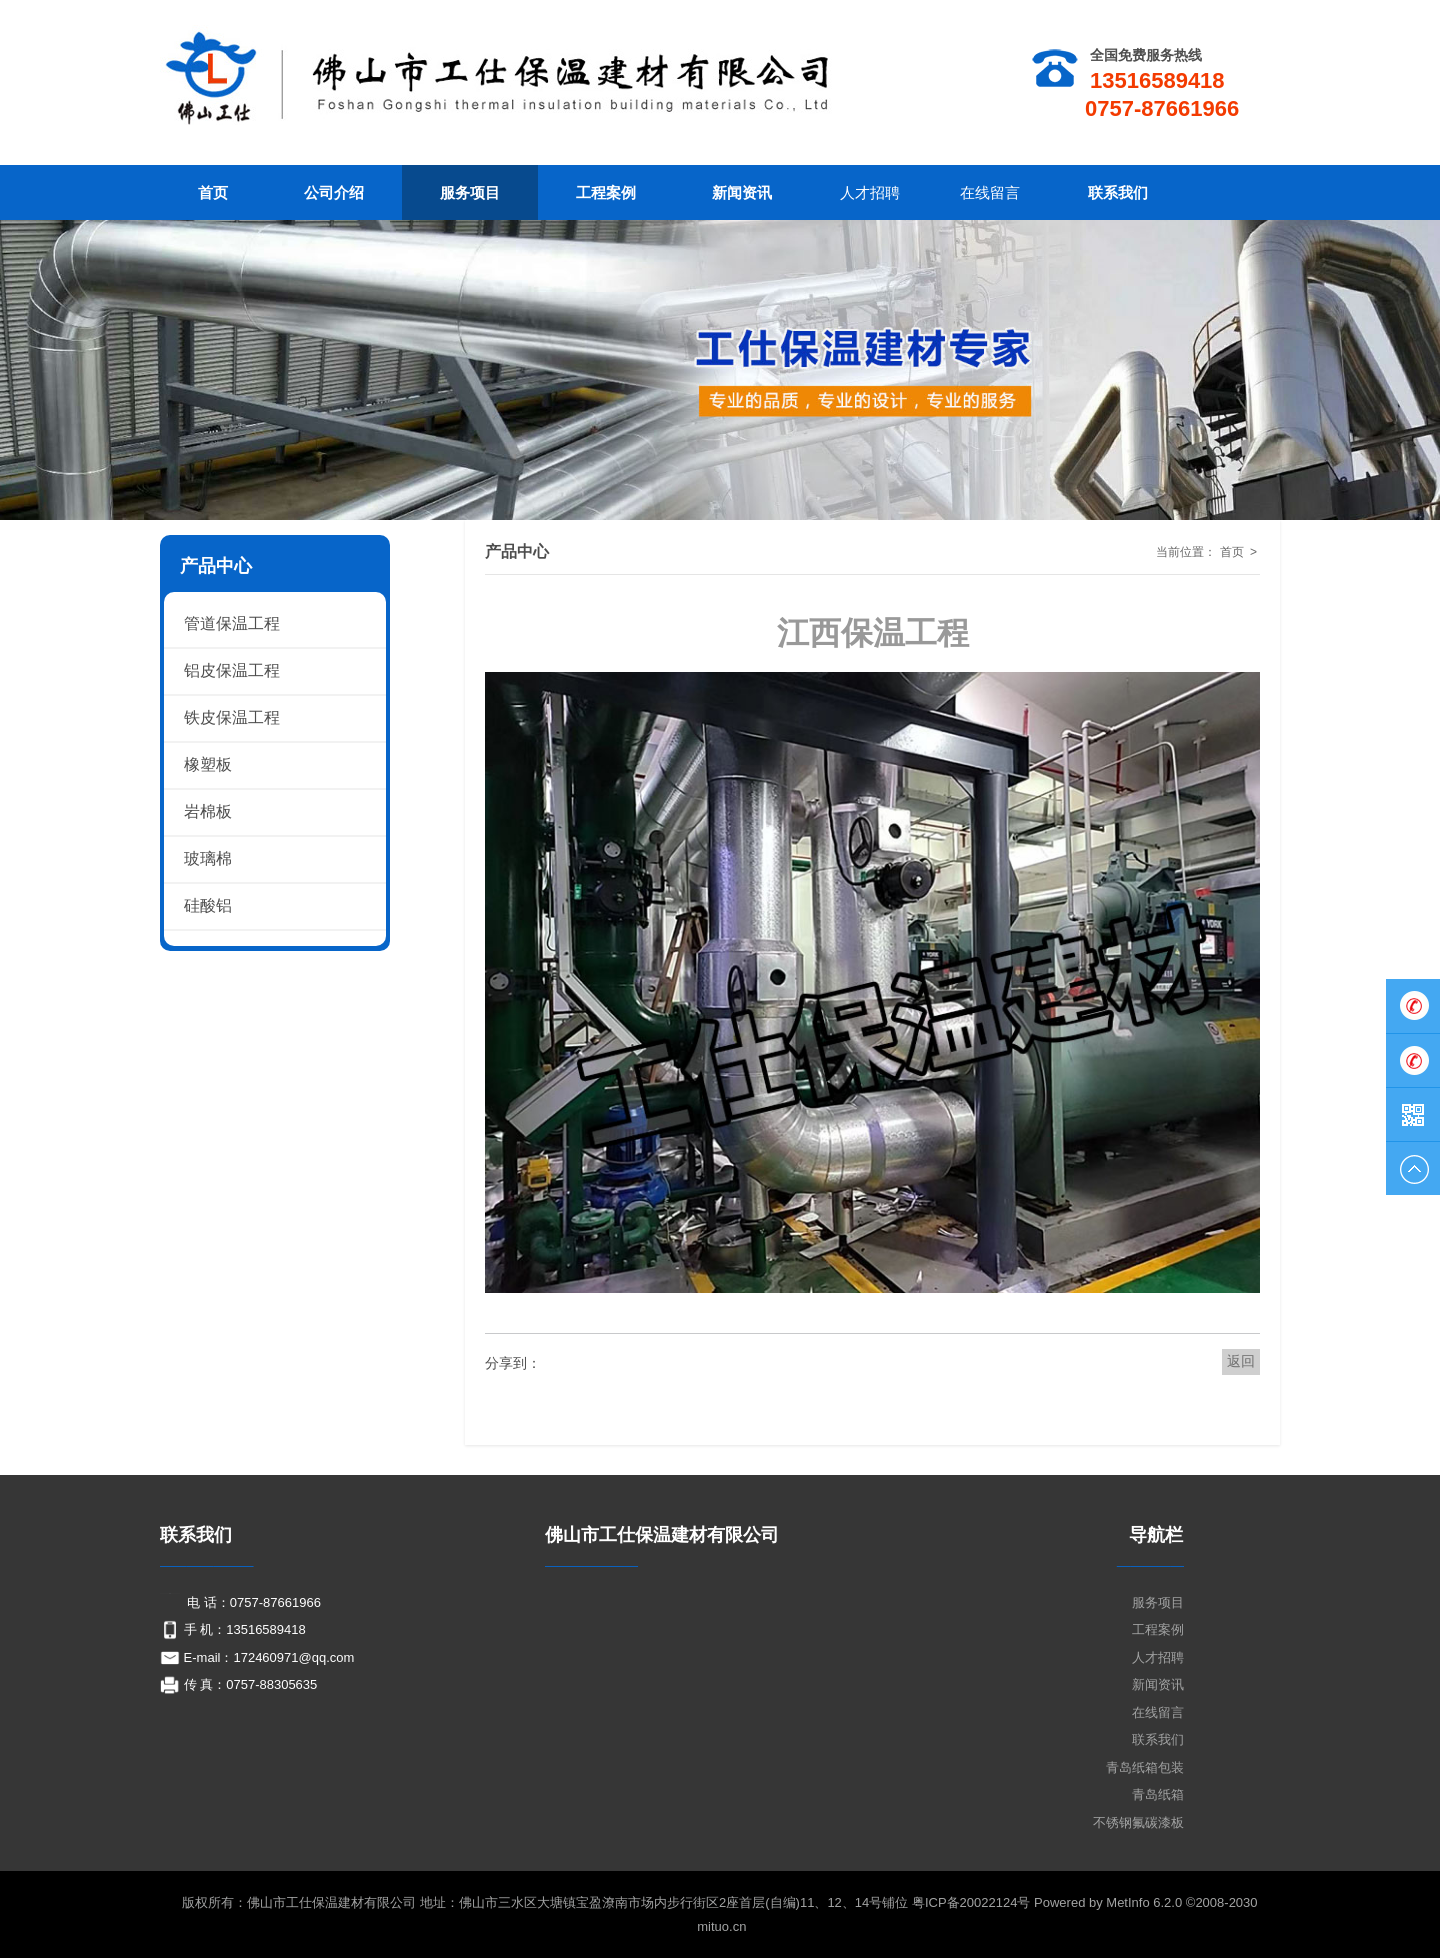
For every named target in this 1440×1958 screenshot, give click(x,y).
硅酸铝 (208, 905)
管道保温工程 (232, 623)
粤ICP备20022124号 (973, 1902)
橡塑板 (208, 764)
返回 (1241, 1361)
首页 (1232, 552)
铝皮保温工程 (232, 670)
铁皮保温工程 (232, 717)
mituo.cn (721, 1926)
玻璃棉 (208, 858)
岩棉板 (208, 811)
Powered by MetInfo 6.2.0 (1108, 1902)
